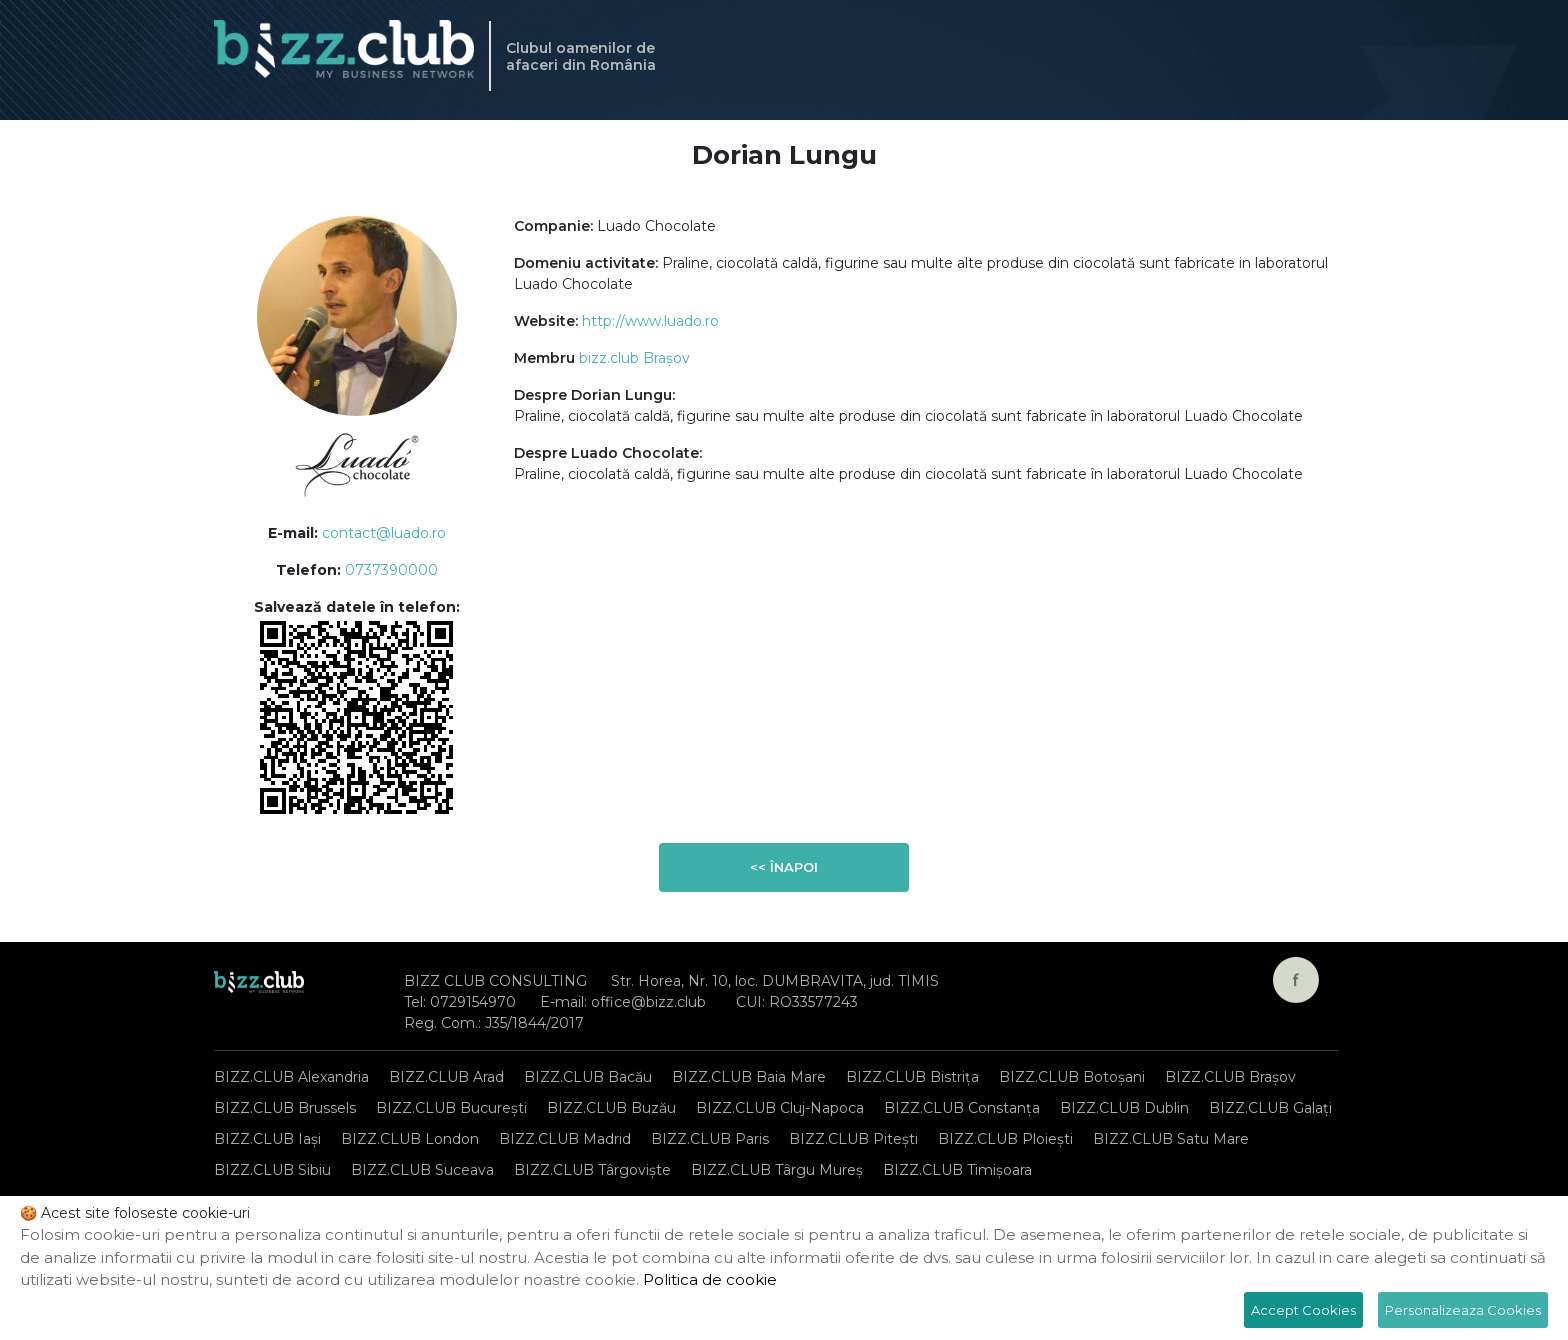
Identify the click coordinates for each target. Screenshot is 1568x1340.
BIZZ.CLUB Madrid (565, 1139)
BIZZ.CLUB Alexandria (291, 1077)
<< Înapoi (784, 867)
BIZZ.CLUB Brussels (285, 1108)
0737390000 (391, 570)
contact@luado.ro (384, 533)
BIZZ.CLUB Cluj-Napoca (780, 1108)
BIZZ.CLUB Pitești (853, 1139)
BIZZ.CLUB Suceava (422, 1170)
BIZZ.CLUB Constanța (962, 1108)
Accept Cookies (1303, 1310)
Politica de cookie (710, 1279)
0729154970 (473, 1002)
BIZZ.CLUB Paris (710, 1139)
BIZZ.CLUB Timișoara (957, 1170)
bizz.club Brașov (634, 358)
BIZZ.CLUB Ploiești (1005, 1139)
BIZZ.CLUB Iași (267, 1139)
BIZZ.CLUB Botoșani (1072, 1077)
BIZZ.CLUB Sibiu (272, 1170)
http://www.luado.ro (650, 321)
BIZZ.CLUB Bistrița (912, 1077)
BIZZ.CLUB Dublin (1124, 1108)
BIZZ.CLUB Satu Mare (1171, 1139)
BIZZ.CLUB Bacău (588, 1077)
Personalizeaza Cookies (1463, 1310)
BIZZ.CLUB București (451, 1108)
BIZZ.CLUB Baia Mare (749, 1077)
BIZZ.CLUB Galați (1270, 1108)
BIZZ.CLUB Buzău (611, 1108)
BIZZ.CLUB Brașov (1230, 1077)
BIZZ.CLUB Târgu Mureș (777, 1170)
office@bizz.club (648, 1002)
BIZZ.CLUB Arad (446, 1077)
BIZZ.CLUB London (410, 1139)
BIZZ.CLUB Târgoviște (592, 1170)
